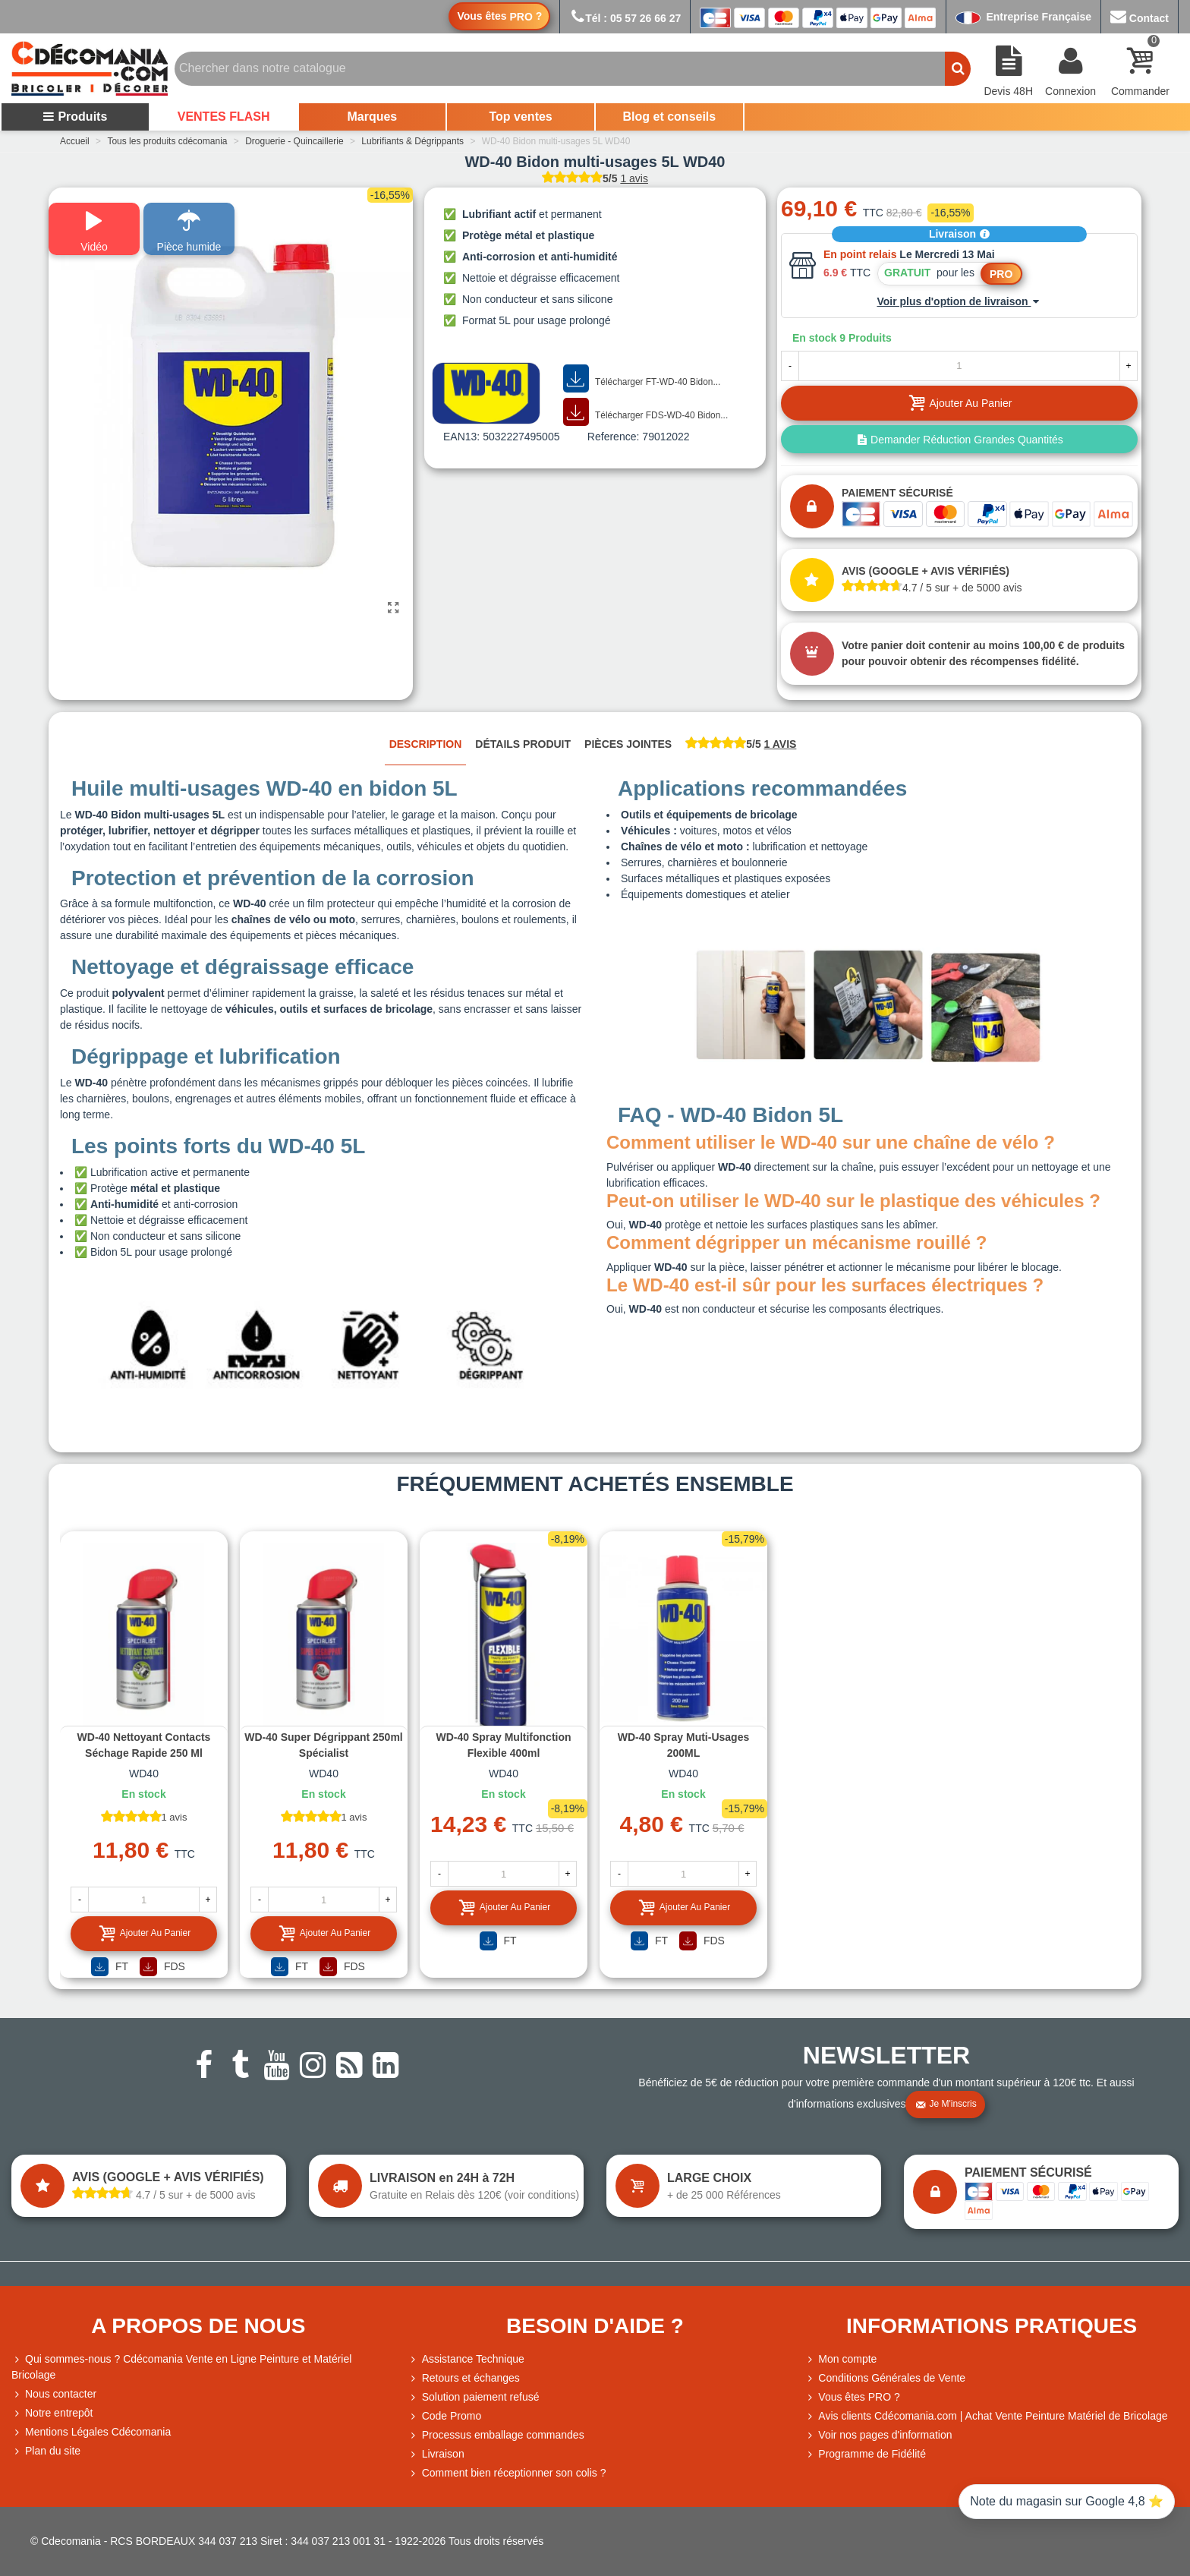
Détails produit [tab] (523, 744)
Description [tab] (425, 744)
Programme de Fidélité (865, 2454)
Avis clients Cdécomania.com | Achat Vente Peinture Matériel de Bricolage (985, 2416)
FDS (162, 1967)
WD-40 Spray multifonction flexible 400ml (503, 1745)
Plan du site (45, 2451)
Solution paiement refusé (474, 2397)
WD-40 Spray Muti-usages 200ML (683, 1745)
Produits (74, 116)
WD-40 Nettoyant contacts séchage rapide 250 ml (144, 1745)
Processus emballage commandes (496, 2435)
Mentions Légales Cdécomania (91, 2432)
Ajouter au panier (144, 1933)
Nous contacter (53, 2394)
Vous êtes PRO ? (858, 2397)
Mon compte (840, 2359)
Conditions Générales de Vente (884, 2378)
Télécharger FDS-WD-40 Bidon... (645, 412)
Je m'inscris (945, 2104)
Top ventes (520, 116)
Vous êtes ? (499, 16)
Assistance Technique (466, 2359)
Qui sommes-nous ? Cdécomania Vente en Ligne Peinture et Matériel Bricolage (181, 2366)
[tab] (741, 745)
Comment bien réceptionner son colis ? (507, 2473)
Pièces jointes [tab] (628, 744)
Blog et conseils (669, 116)
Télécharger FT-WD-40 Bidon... (641, 379)
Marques (372, 116)
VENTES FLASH (224, 116)
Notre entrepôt (52, 2413)
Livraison (959, 234)
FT (109, 1967)
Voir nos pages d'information (878, 2435)
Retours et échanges (464, 2378)
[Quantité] (959, 366)
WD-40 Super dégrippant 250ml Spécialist (323, 1745)
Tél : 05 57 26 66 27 (625, 18)
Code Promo (445, 2416)
